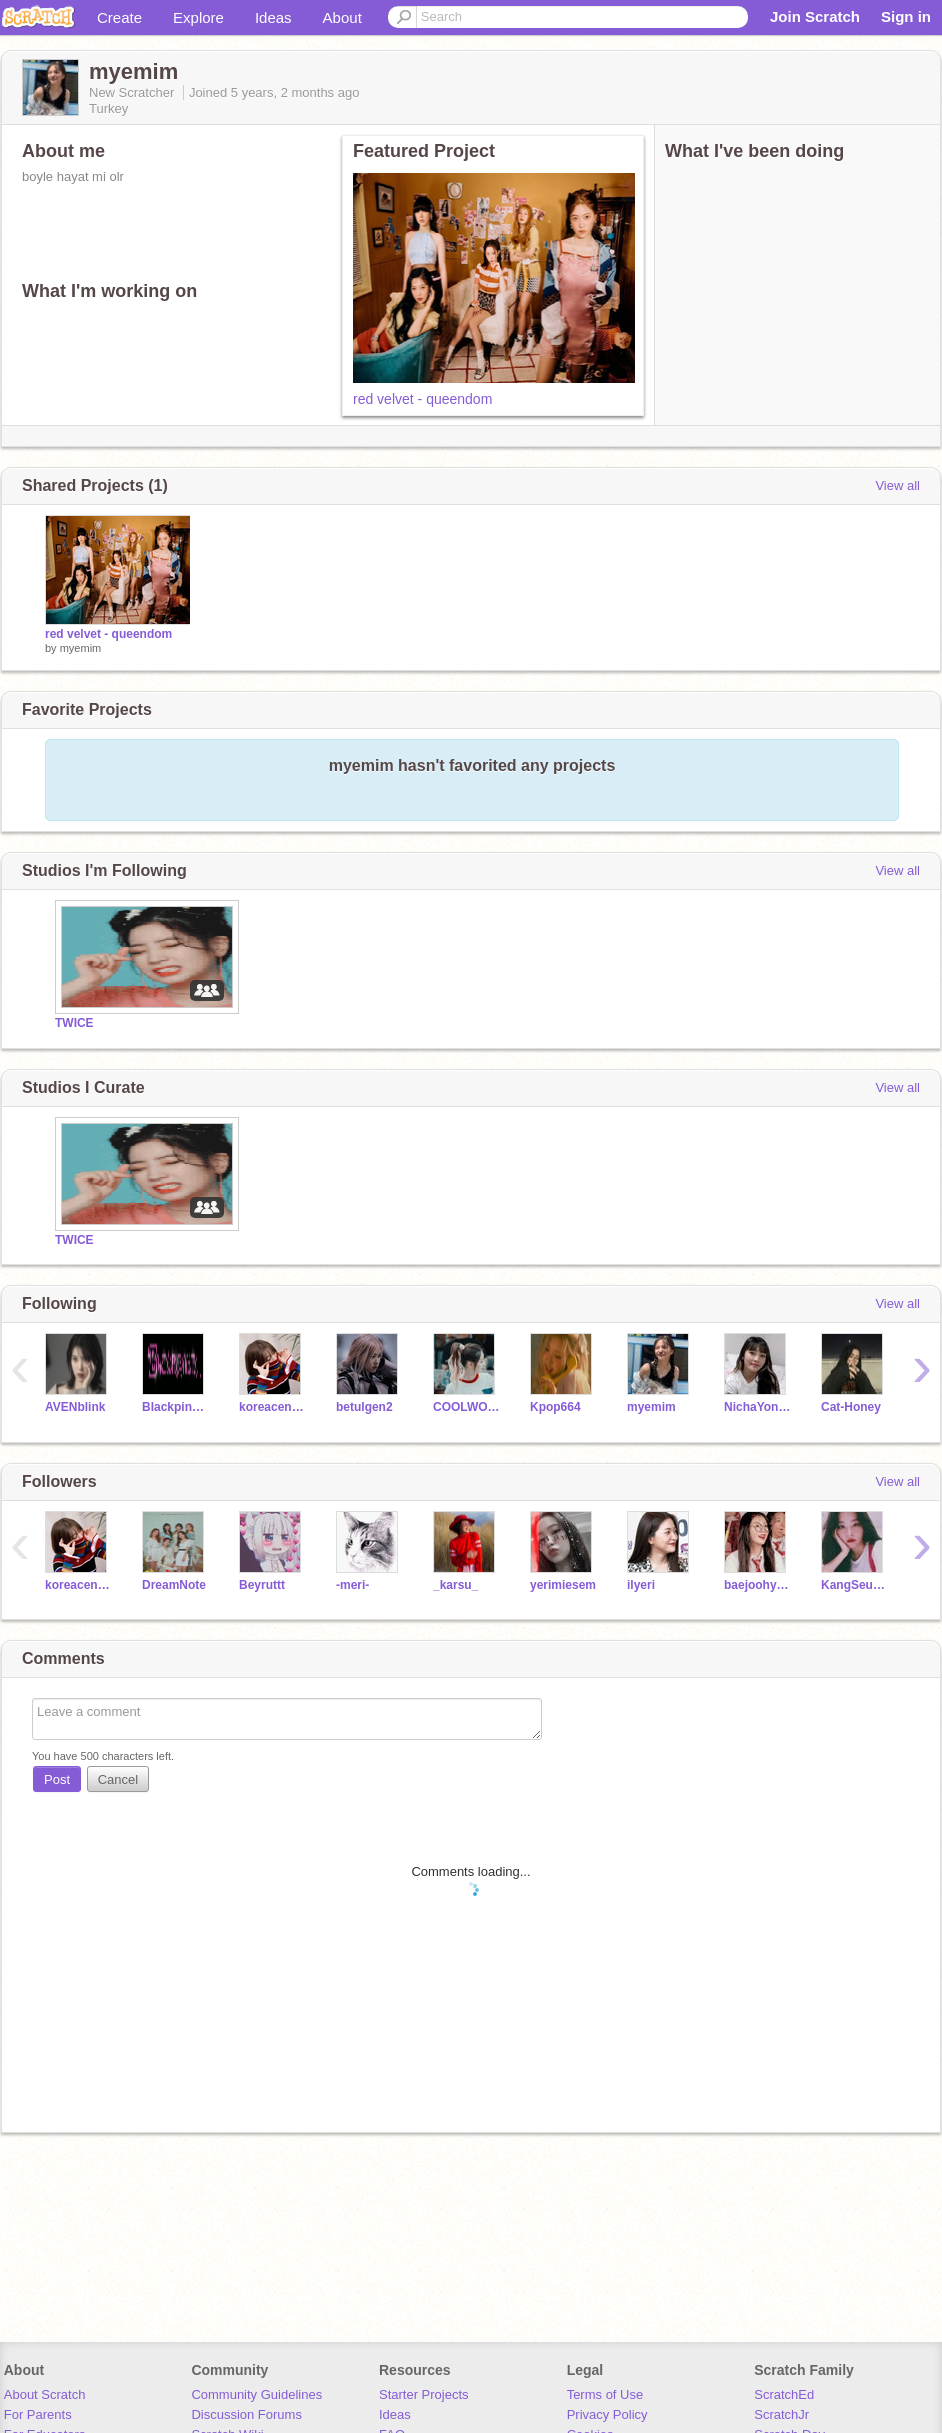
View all (897, 485)
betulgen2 (364, 1407)
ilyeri (641, 1585)
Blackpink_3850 (175, 1407)
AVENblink (75, 1407)
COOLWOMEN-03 (466, 1407)
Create (119, 17)
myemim (81, 648)
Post (57, 1779)
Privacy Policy (607, 2414)
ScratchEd (784, 2394)
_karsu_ (455, 1585)
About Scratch (45, 2394)
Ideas (273, 17)
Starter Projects (424, 2394)
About (342, 17)
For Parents (38, 2414)
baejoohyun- (757, 1585)
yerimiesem (563, 1585)
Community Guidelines (256, 2394)
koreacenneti (272, 1407)
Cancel (118, 1779)
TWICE (74, 1023)
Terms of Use (605, 2394)
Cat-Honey (851, 1407)
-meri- (352, 1585)
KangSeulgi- (854, 1585)
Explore (198, 17)
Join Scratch (815, 16)
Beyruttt (262, 1585)
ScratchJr (781, 2414)
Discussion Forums (246, 2414)
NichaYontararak (757, 1407)
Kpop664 (555, 1407)
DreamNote (174, 1585)
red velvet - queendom (422, 399)
